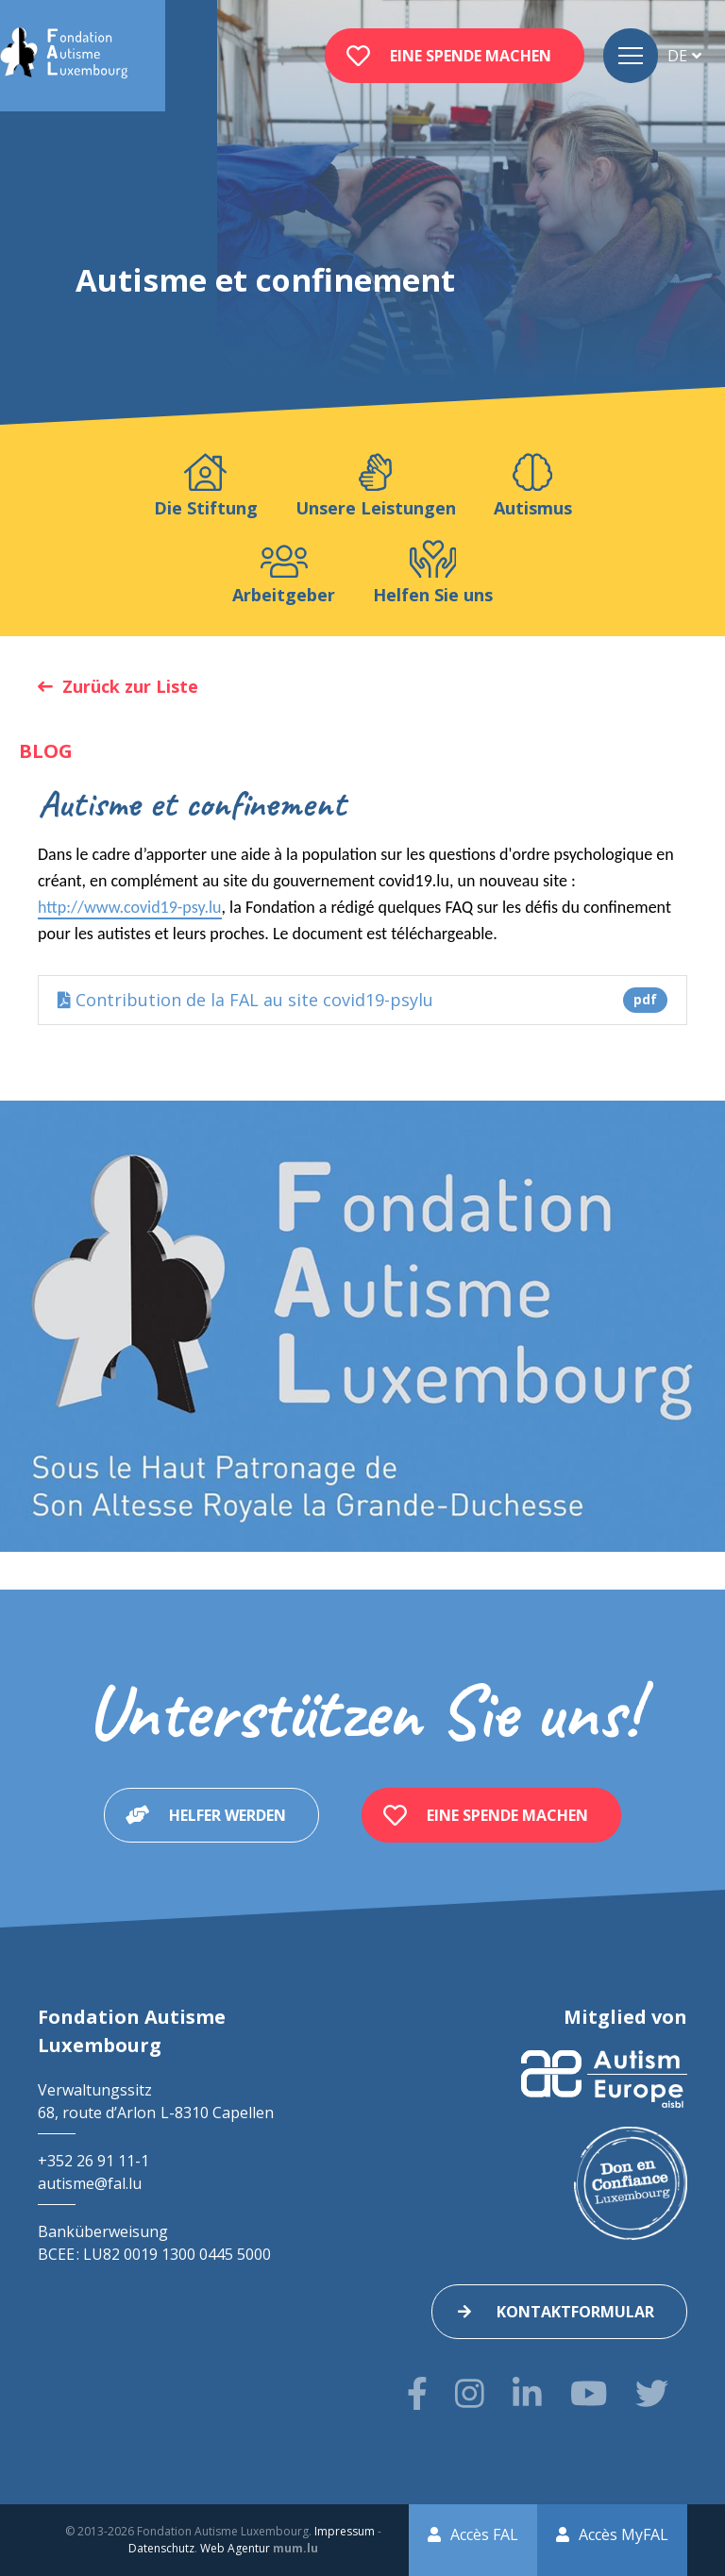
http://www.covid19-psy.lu (130, 907)
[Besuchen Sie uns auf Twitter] (651, 2393)
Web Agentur (235, 2548)
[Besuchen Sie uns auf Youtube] (588, 2393)
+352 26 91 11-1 (93, 2160)
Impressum (344, 2531)
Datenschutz (161, 2548)
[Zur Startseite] (63, 55)
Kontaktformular (575, 2311)
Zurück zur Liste (130, 686)
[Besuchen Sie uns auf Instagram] (469, 2393)
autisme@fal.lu (90, 2183)
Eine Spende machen (470, 55)
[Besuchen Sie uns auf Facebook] (417, 2393)
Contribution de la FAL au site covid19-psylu (362, 1000)
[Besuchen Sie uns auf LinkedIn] (527, 2393)
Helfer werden (227, 1815)
